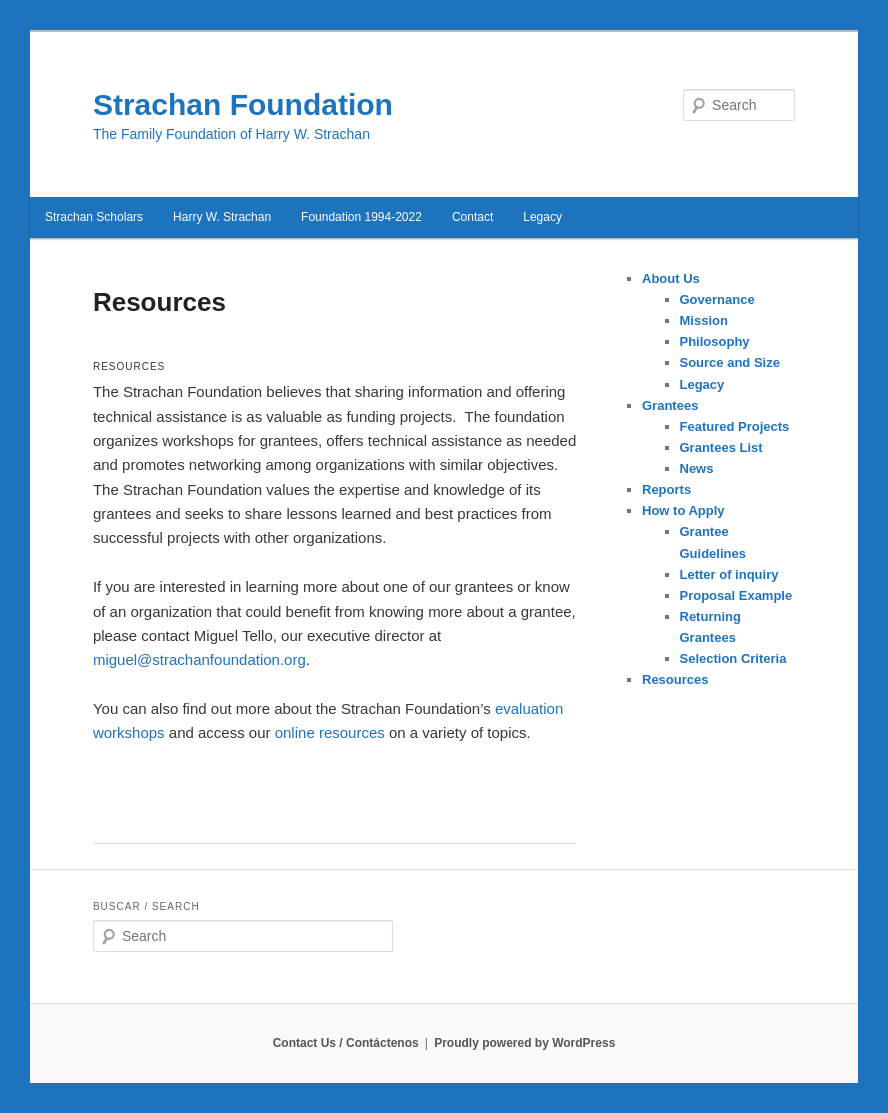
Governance (717, 299)
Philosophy (715, 341)
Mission (704, 320)
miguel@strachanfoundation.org (199, 659)
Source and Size (730, 362)
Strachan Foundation (243, 104)
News (697, 468)
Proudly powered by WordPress (524, 1043)
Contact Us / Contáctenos (346, 1043)
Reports (666, 489)
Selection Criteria (733, 658)
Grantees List (721, 447)
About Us (671, 278)
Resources (675, 679)
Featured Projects (735, 426)
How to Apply (683, 510)
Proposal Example (736, 595)
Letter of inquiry (729, 574)
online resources (330, 732)
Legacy (702, 384)
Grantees (670, 405)
